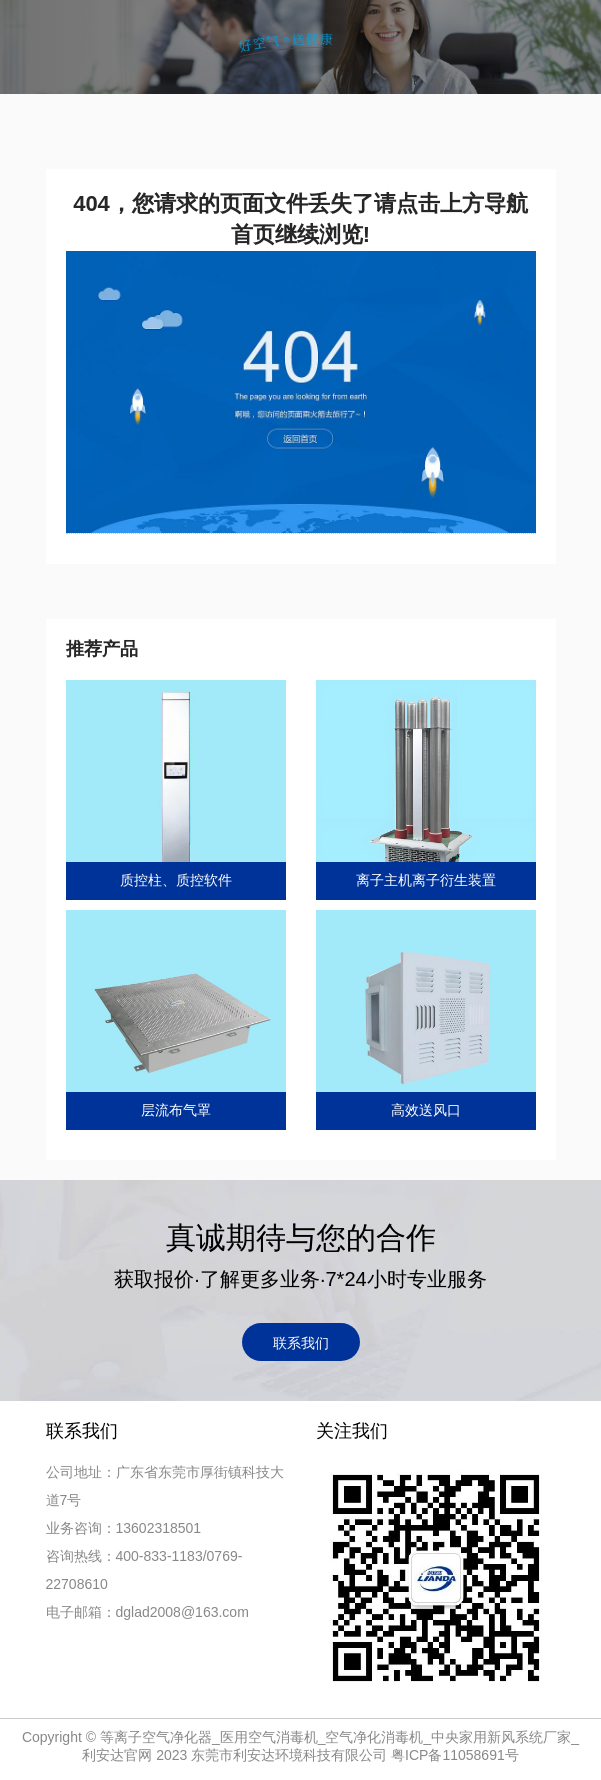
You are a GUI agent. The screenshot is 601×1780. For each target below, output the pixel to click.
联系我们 (301, 1343)
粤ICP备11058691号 (455, 1755)
